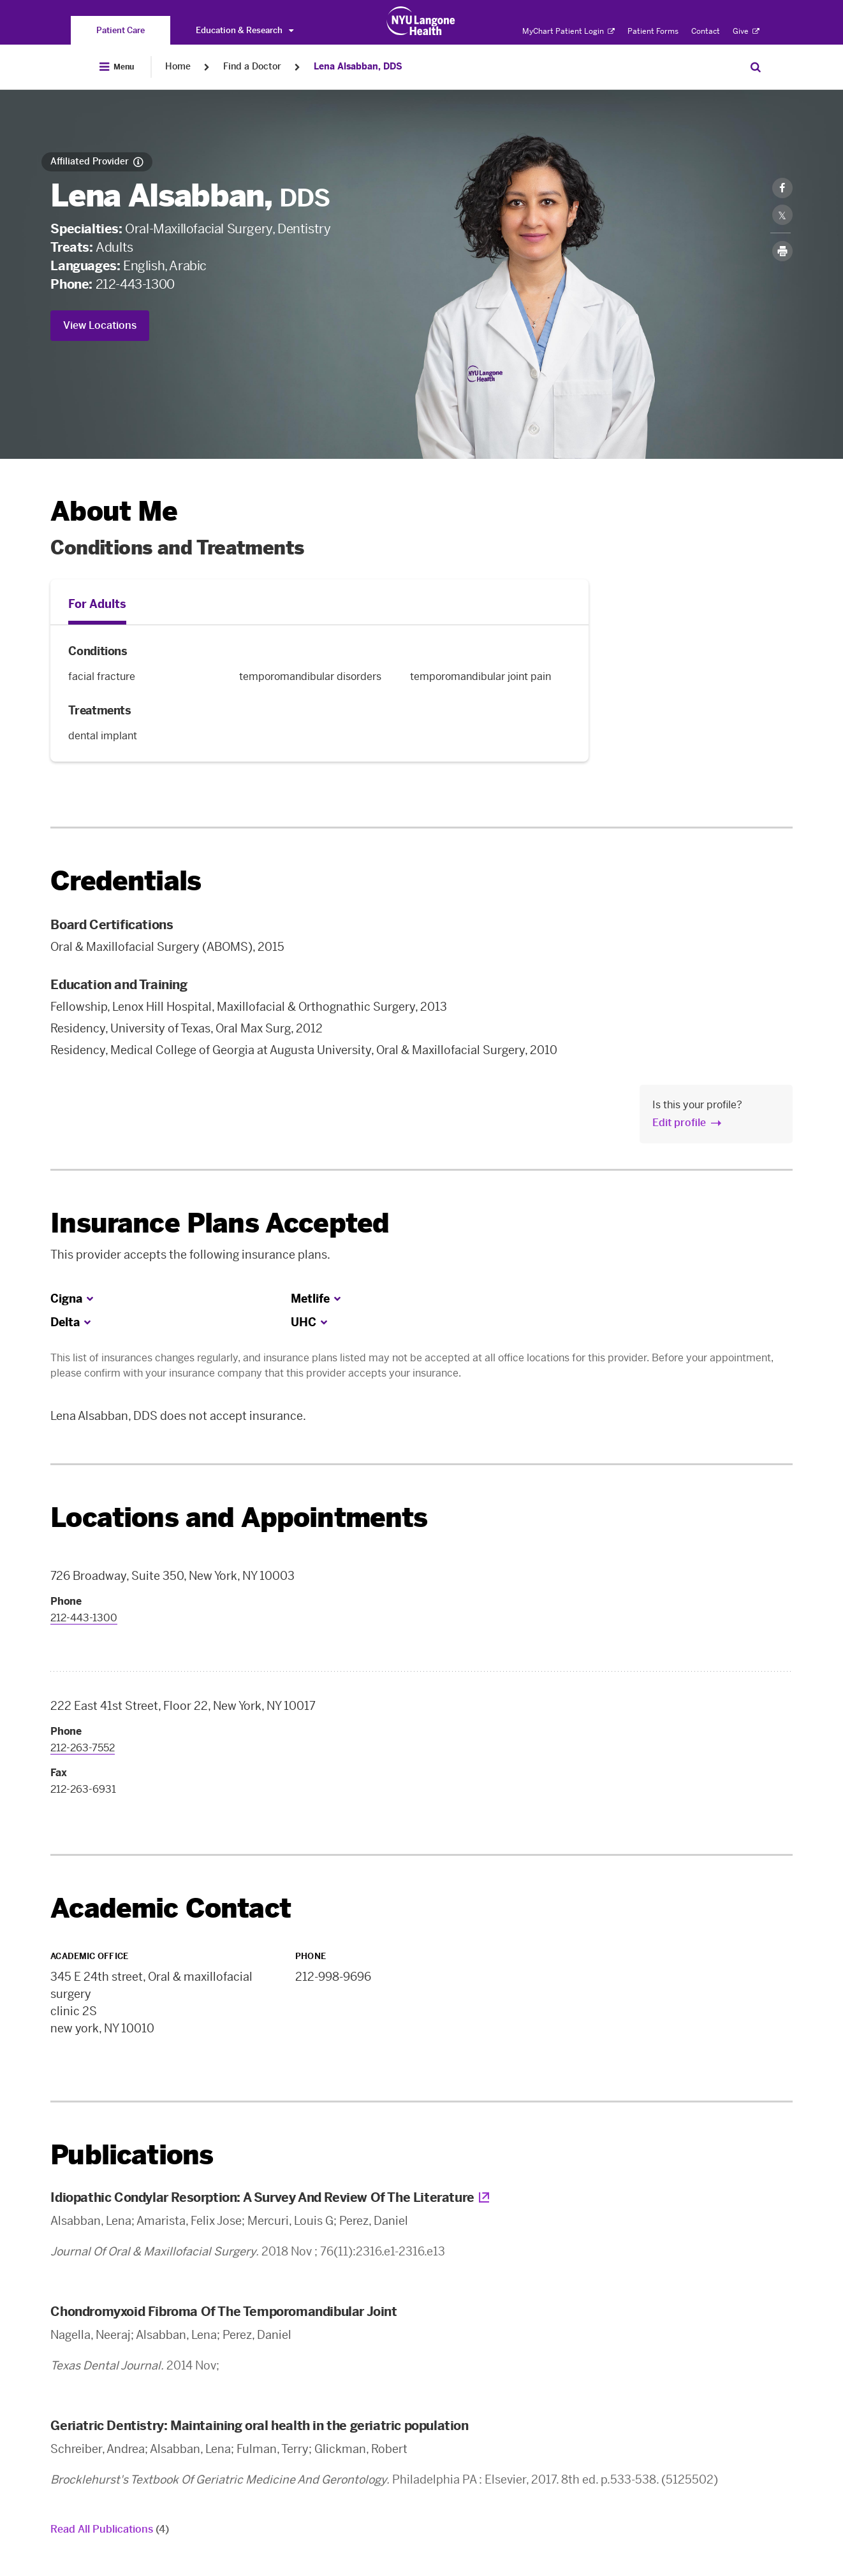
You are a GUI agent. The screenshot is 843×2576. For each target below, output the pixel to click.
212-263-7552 (82, 1748)
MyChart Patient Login (568, 31)
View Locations (99, 325)
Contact (705, 31)
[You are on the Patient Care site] (120, 30)
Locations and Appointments (238, 1517)
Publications (131, 2155)
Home (178, 66)
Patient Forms (652, 31)
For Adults (97, 604)
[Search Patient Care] (755, 67)
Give (746, 31)
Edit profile (679, 1123)
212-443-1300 (135, 284)
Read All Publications (109, 2529)
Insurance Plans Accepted (219, 1223)
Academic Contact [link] (170, 1908)
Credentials (125, 881)
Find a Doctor (252, 66)
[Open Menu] (116, 67)
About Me (113, 511)
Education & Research (244, 30)
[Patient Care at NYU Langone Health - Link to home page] (421, 21)
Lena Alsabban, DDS (358, 66)
